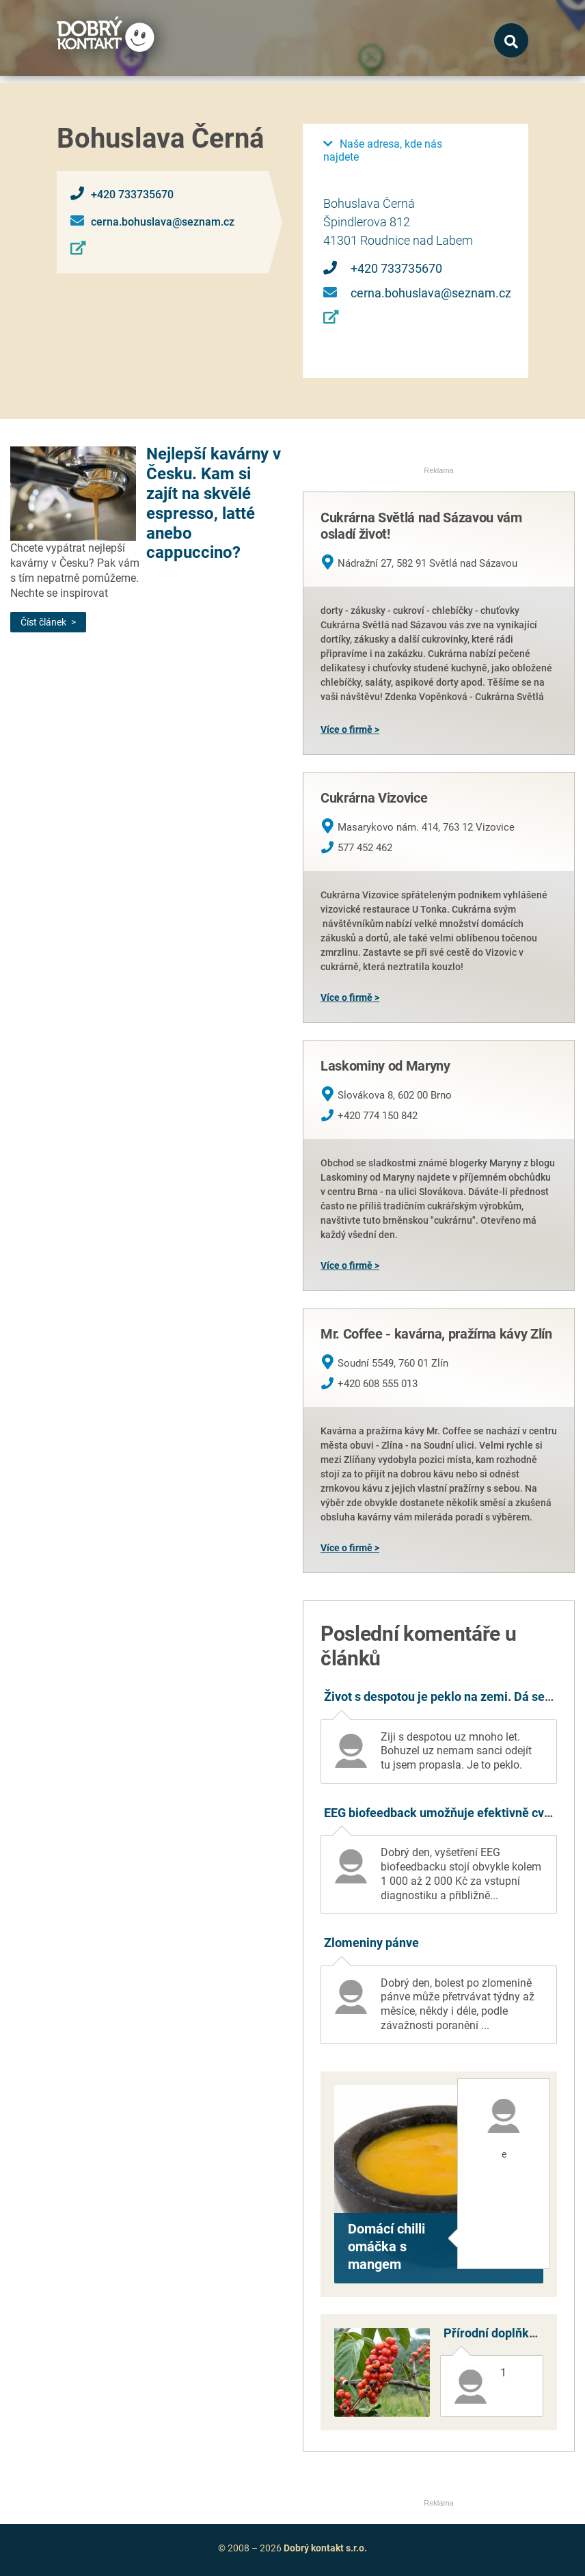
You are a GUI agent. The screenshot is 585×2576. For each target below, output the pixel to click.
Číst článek (43, 622)
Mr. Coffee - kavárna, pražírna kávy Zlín (436, 1334)
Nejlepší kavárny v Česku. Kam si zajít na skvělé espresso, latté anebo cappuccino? (213, 503)
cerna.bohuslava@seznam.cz (162, 221)
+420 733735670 (132, 194)
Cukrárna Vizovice (374, 798)
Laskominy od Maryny (385, 1066)
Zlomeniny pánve (371, 1942)
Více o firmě (346, 729)
